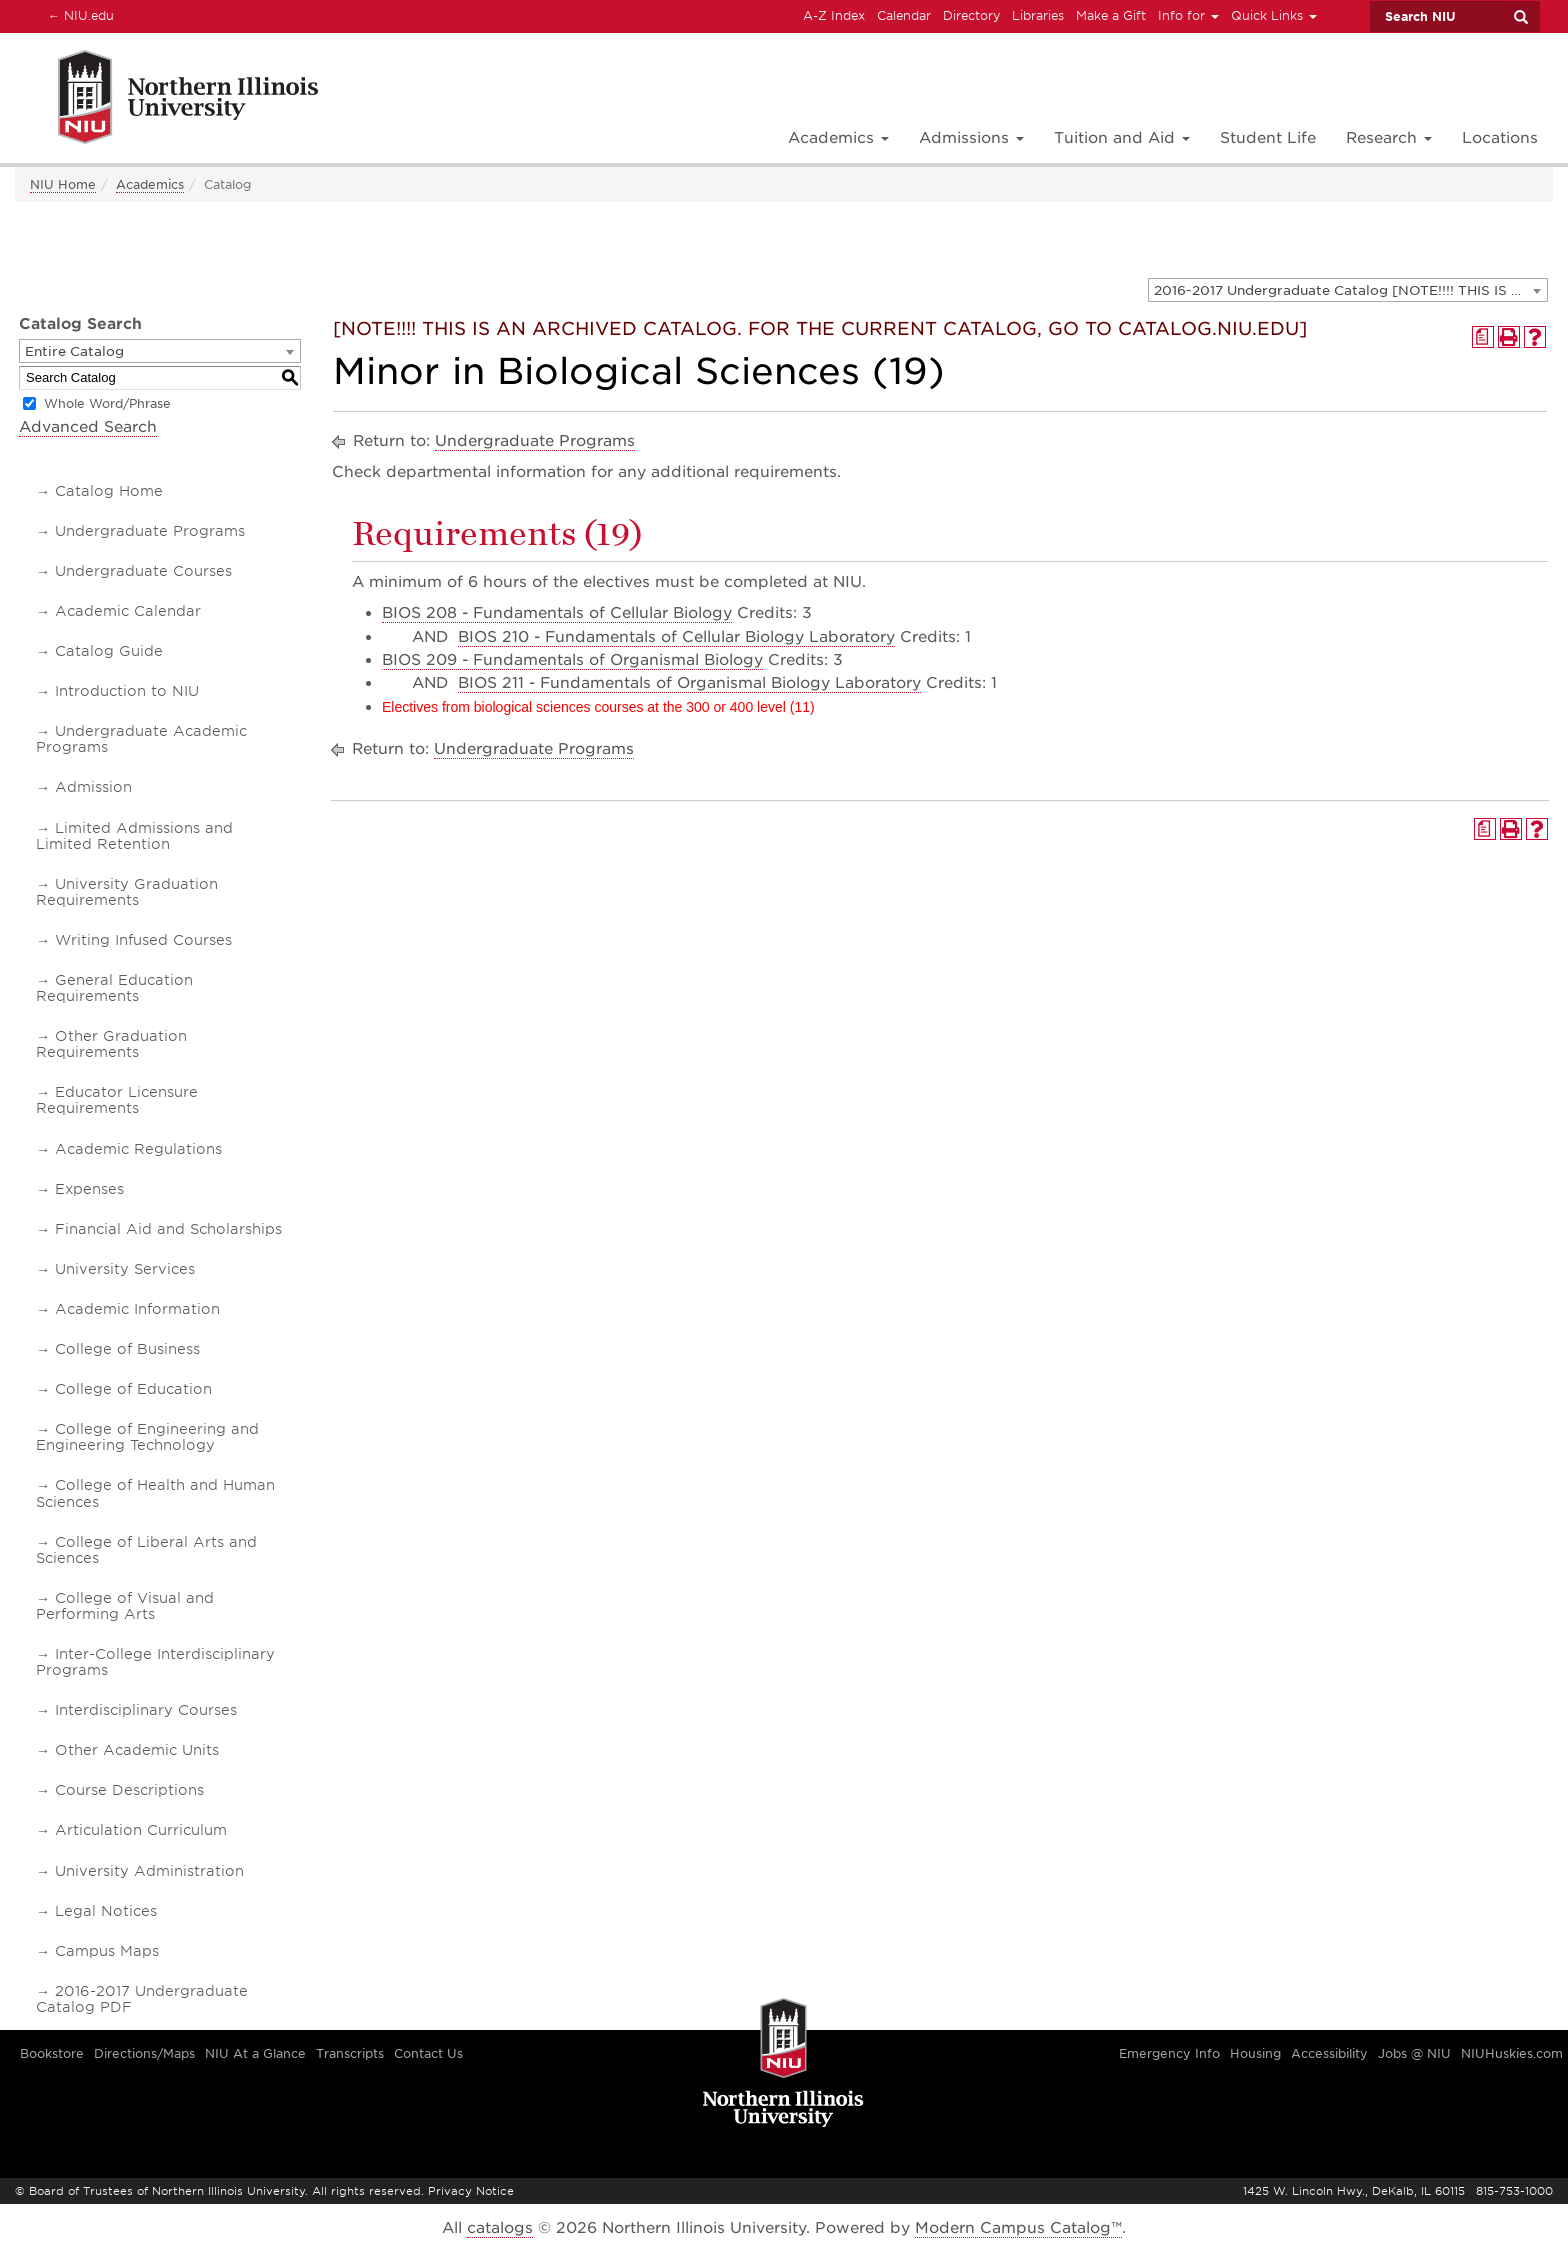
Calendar (904, 15)
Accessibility (1329, 2053)
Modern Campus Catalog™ (1018, 2228)
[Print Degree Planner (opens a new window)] (1483, 337)
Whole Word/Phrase (107, 403)
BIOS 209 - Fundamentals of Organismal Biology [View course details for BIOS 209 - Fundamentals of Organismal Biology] (572, 660)
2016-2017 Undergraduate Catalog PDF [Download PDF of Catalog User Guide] (142, 1999)
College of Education (133, 1389)
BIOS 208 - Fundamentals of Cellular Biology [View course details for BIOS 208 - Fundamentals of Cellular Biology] (557, 613)
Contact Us (428, 2053)
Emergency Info (1169, 2053)
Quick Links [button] (1274, 15)
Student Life (1268, 138)
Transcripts (350, 2053)
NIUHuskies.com (1512, 2053)
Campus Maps (107, 1951)
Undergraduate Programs (150, 531)
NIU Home (63, 184)
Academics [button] (838, 138)
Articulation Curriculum (141, 1830)
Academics (150, 184)
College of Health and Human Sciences (155, 1493)
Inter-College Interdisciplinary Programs (155, 1662)
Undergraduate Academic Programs (141, 739)
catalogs (500, 2228)
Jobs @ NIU (1414, 2053)
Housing (1255, 2053)
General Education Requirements (114, 988)
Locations (1500, 138)
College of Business (127, 1349)
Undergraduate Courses (143, 571)
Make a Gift (1111, 15)
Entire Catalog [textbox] (74, 351)
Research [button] (1389, 138)
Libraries (1038, 15)
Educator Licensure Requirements (117, 1100)
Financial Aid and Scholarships (168, 1229)
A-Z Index (834, 15)
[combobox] (1348, 290)
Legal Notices (106, 1911)
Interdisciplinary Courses (146, 1710)
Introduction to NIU (127, 691)
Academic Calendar (128, 611)
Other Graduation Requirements (111, 1044)
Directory (971, 15)
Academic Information (137, 1309)
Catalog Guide (109, 651)
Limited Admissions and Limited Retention (134, 836)
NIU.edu (78, 15)
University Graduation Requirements (127, 892)
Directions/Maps (144, 2053)
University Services (125, 1269)
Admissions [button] (971, 138)
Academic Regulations (138, 1149)
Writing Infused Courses (143, 940)
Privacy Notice (471, 2191)
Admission (93, 787)
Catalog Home (109, 491)
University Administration (149, 1871)
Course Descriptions (129, 1790)
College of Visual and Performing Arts (125, 1606)
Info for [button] (1188, 15)
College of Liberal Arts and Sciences (146, 1550)
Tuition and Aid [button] (1122, 138)
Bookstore (52, 2053)
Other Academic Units (137, 1750)
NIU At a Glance (255, 2053)
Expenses (89, 1189)
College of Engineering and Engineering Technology (147, 1437)
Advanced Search (88, 427)
